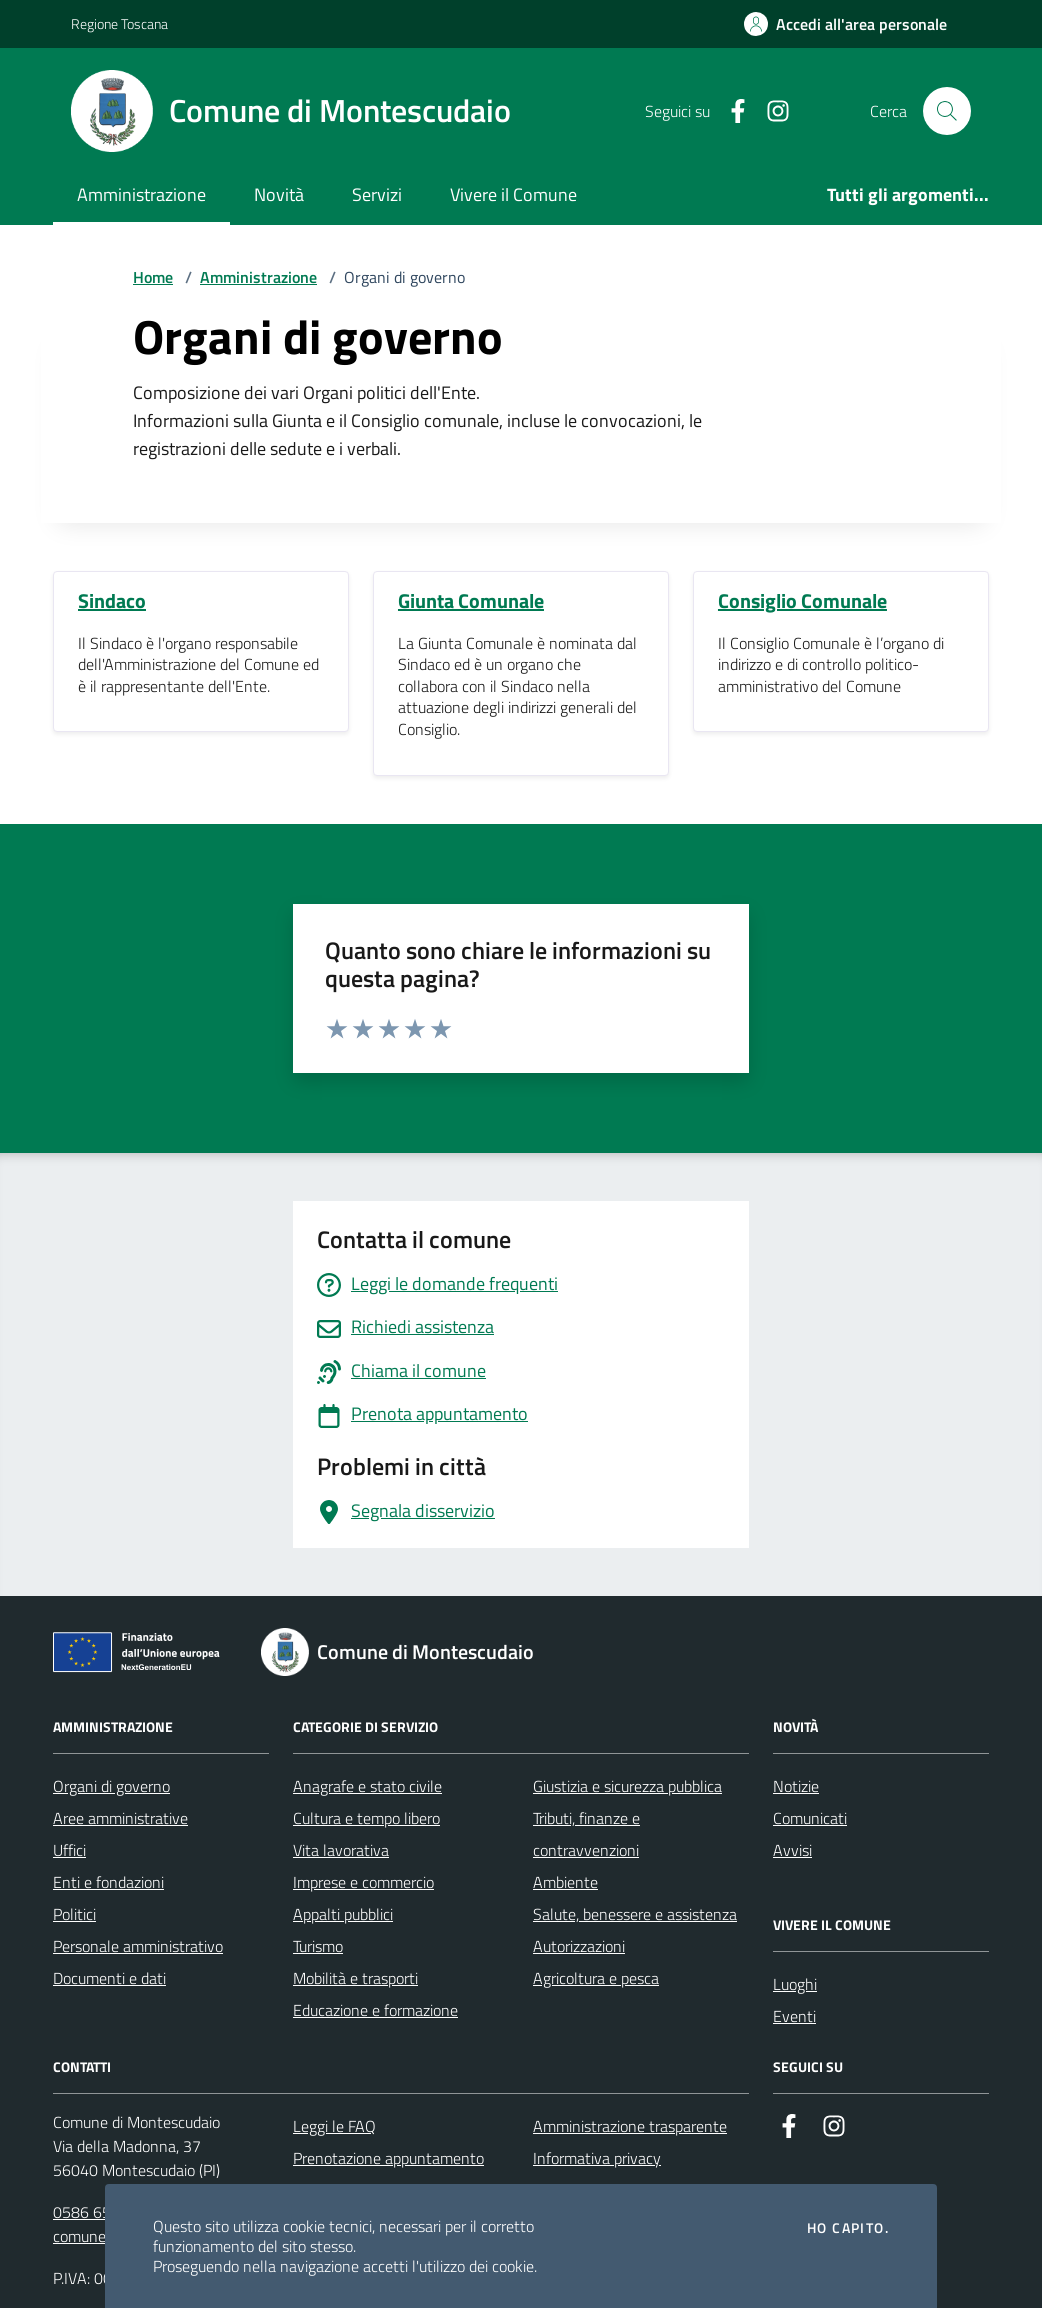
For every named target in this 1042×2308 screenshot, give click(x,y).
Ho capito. (848, 2228)
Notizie (796, 1786)
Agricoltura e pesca (596, 1978)
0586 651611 (100, 2212)
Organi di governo (111, 1786)
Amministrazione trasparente (630, 2126)
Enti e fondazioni (108, 1882)
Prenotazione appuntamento (388, 2158)
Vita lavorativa (341, 1850)
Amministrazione (141, 194)
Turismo (318, 1946)
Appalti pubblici (343, 1914)
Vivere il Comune (513, 194)
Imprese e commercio (363, 1882)
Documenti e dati (109, 1978)
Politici (74, 1914)
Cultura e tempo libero (366, 1818)
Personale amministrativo (138, 1946)
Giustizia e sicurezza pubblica (627, 1786)
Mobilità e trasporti (355, 1978)
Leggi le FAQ (334, 2126)
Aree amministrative (120, 1818)
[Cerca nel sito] (947, 111)
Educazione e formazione (375, 2010)
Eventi (794, 2016)
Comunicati (810, 1818)
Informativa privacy (597, 2158)
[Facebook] (730, 111)
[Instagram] (770, 111)
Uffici (69, 1850)
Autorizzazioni (579, 1946)
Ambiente (565, 1882)
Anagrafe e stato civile (367, 1786)
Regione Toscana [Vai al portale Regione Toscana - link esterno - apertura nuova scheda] (119, 23)
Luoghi (795, 1984)
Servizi (377, 194)
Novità (279, 194)
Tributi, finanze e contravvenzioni (586, 1834)
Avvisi (792, 1850)
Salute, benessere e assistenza (635, 1914)
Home (153, 277)
